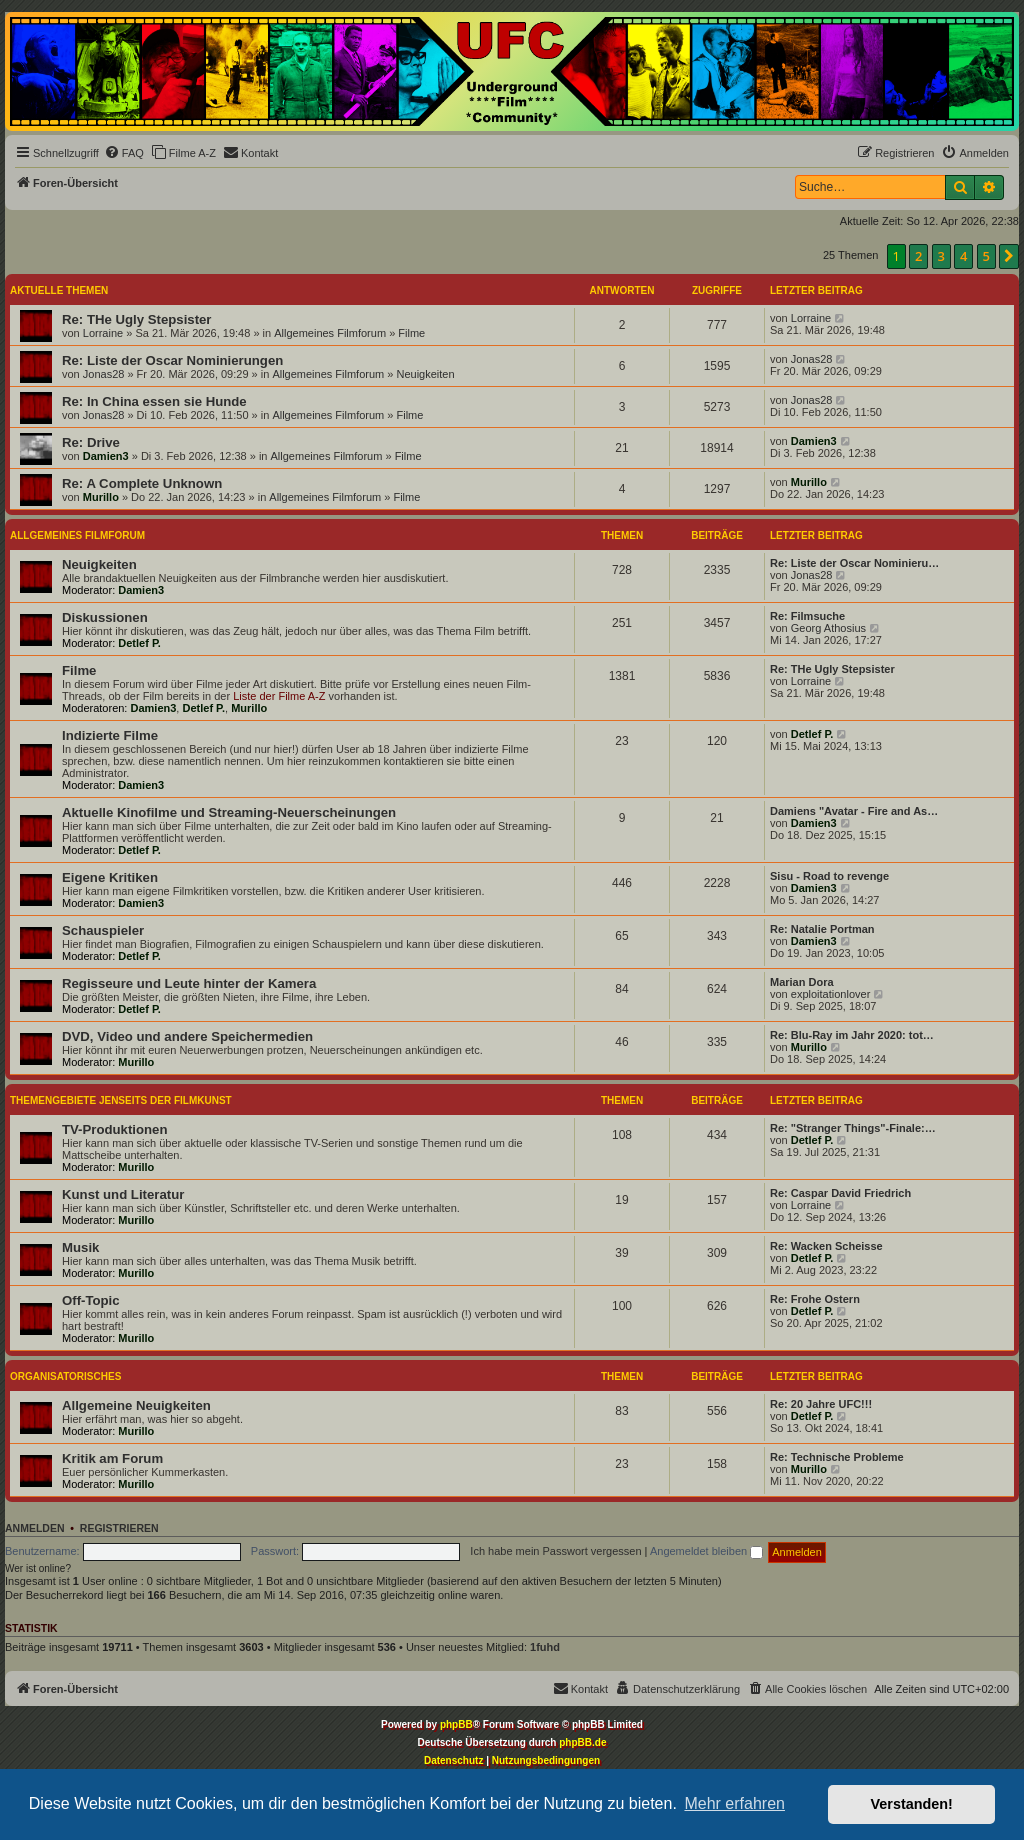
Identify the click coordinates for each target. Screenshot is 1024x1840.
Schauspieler (103, 930)
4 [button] (963, 256)
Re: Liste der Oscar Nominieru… (854, 563)
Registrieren (119, 1528)
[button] (1009, 256)
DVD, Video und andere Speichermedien (187, 1036)
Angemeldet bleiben (706, 1551)
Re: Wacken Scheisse (826, 1246)
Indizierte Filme (110, 735)
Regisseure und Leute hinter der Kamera (189, 983)
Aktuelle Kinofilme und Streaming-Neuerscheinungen (229, 812)
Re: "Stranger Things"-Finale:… (853, 1128)
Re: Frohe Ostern (815, 1299)
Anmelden (35, 1528)
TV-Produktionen (115, 1129)
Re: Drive (91, 442)
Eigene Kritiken (110, 877)
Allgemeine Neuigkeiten (136, 1405)
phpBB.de (582, 1742)
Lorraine (103, 333)
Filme (411, 333)
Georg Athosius (828, 628)
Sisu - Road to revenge (829, 876)
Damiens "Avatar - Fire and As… (854, 811)
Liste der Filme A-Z (279, 696)
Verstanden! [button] (912, 1804)
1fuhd (545, 1647)
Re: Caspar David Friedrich (840, 1193)
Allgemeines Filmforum (330, 333)
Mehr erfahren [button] (734, 1803)
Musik (80, 1247)
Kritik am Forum (112, 1458)
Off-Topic (91, 1300)
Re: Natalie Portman (822, 929)
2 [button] (918, 256)
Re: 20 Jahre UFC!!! (821, 1404)
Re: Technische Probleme (837, 1457)
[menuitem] (124, 153)
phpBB (456, 1724)
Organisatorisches (65, 1376)
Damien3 (106, 456)
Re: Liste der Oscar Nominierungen (172, 360)
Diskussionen (105, 617)
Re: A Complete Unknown (142, 483)
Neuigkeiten (425, 374)
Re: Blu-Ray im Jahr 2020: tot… (852, 1035)
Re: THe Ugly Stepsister (137, 319)
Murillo (101, 497)
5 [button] (986, 256)
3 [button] (941, 256)
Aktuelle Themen (59, 290)
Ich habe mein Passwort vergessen (555, 1551)
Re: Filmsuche (807, 616)
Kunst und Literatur (123, 1194)
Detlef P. (139, 643)
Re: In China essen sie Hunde (154, 401)
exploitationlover (831, 994)
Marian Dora (802, 982)
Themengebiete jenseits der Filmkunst (121, 1100)
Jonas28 (104, 374)
